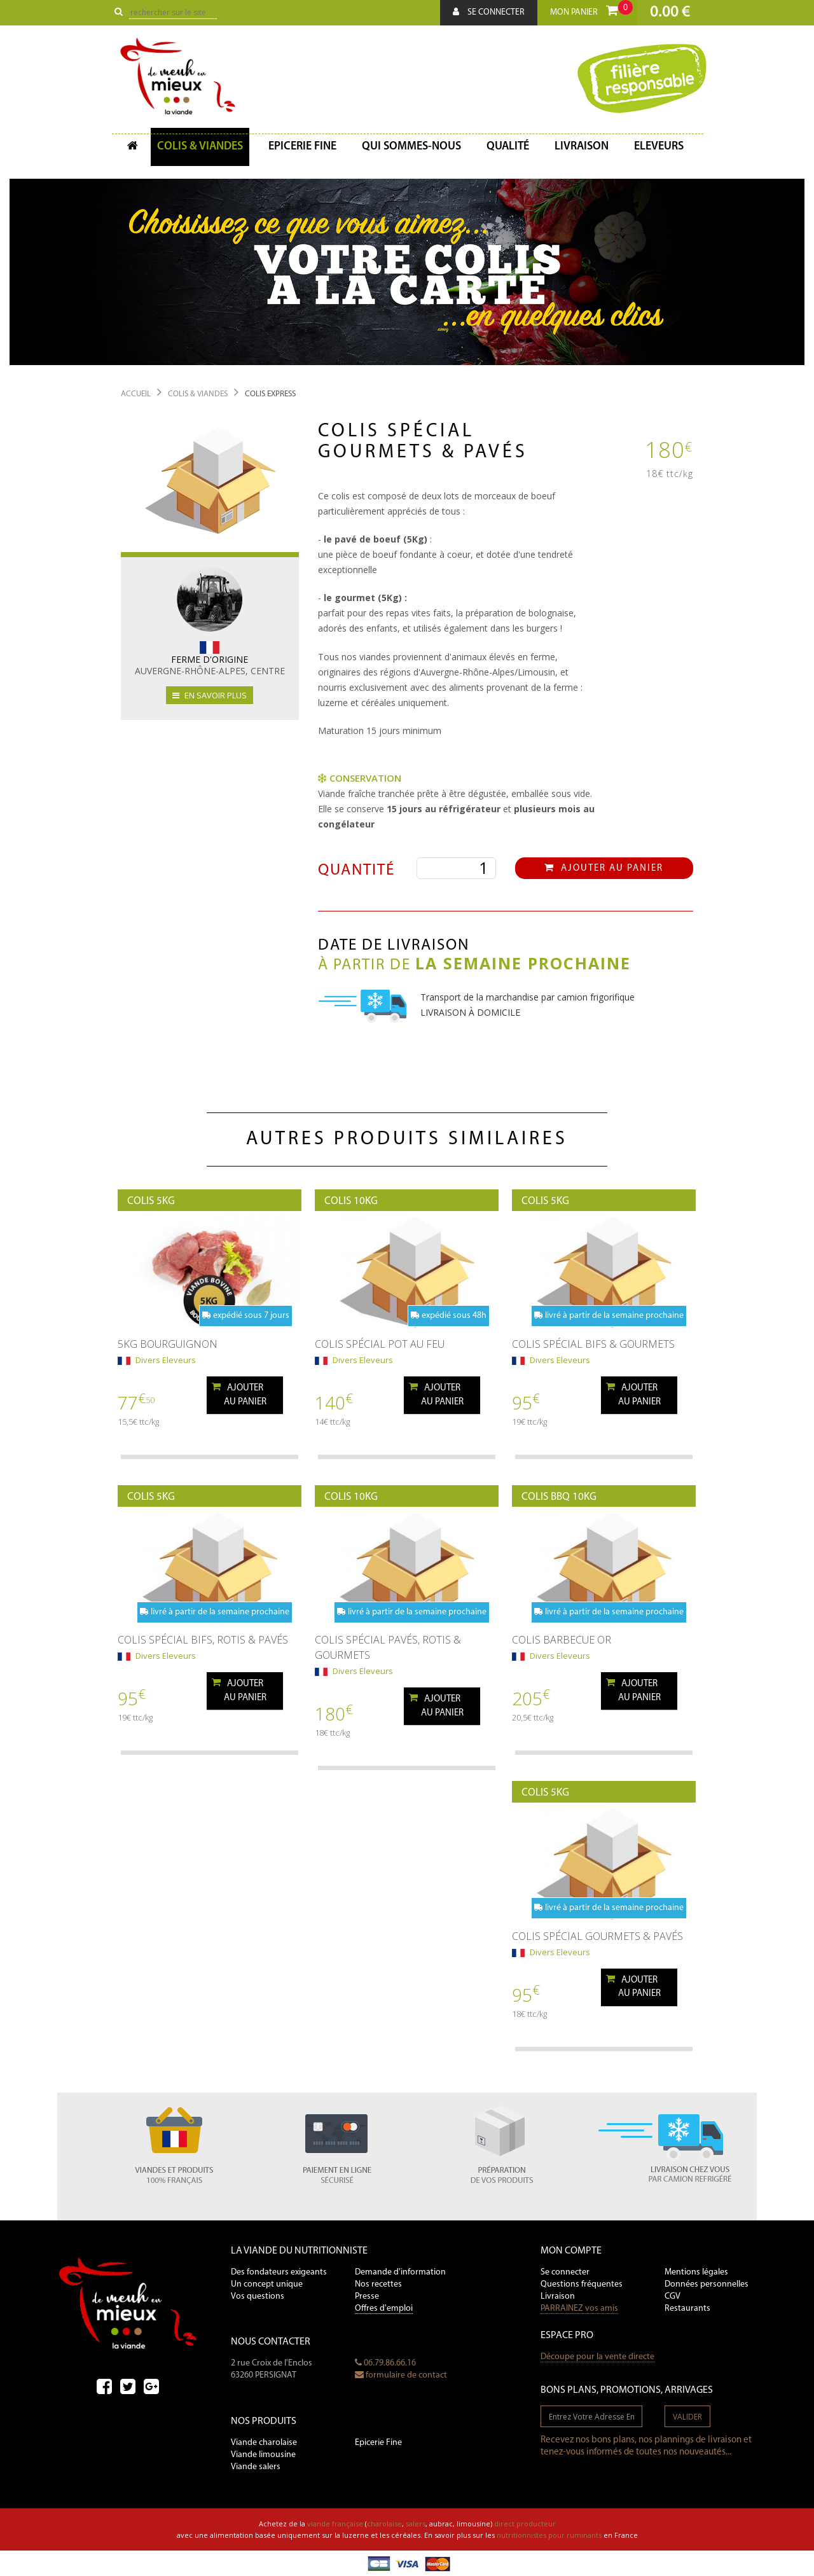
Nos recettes (378, 2284)
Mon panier (591, 8)
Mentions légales (696, 2272)
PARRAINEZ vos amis (579, 2308)
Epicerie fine (302, 147)
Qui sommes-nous (411, 147)
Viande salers (255, 2467)
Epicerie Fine (378, 2443)
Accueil (136, 394)
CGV (672, 2296)
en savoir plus (209, 695)
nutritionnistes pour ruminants (549, 2535)
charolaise (384, 2523)
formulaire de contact (401, 2375)
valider (687, 2416)
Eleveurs (659, 147)
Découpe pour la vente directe (597, 2357)
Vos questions (257, 2296)
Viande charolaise (264, 2443)
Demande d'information (400, 2272)
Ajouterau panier (239, 1393)
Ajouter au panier (603, 867)
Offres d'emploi (384, 2308)
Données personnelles (706, 2284)
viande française (335, 2523)
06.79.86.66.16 (385, 2363)
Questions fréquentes (582, 2284)
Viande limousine (263, 2455)
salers (415, 2523)
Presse (367, 2296)
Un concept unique (267, 2284)
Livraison (582, 147)
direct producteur (525, 2523)
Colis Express (270, 394)
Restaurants (687, 2308)
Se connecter (489, 12)
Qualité (507, 147)
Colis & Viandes (200, 147)
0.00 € (670, 12)
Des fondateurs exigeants (279, 2272)
